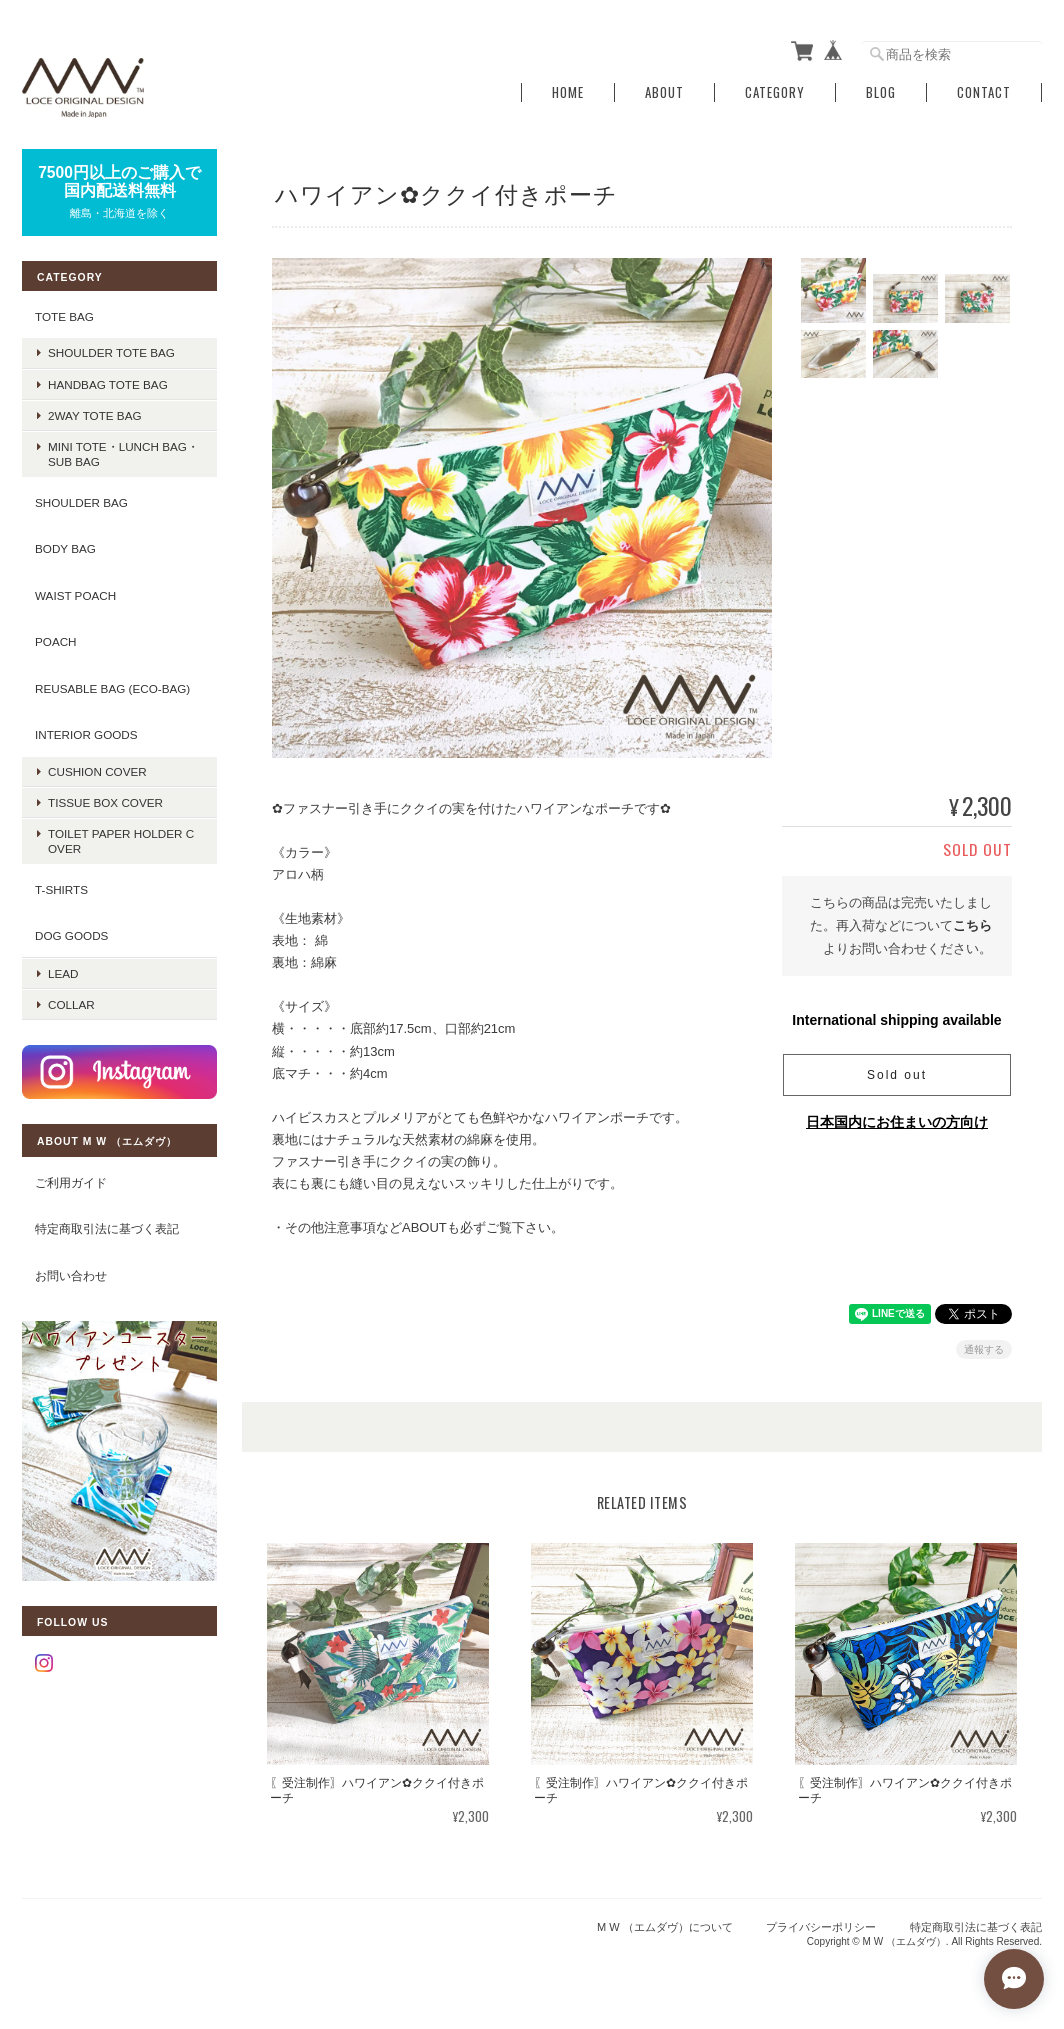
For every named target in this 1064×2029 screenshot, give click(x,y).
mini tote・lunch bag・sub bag (123, 454)
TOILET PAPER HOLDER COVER (121, 841)
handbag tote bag (108, 384)
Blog (881, 92)
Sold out (897, 1075)
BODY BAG (65, 548)
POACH (56, 641)
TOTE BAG (64, 316)
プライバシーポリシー (821, 1927)
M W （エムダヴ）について (665, 1927)
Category (775, 92)
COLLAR (71, 1004)
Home (568, 92)
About (664, 92)
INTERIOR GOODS (86, 734)
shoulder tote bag (111, 352)
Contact (984, 92)
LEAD (63, 973)
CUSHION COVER (97, 771)
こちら (972, 925)
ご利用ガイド (71, 1182)
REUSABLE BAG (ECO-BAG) (112, 688)
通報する (984, 1349)
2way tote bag (95, 415)
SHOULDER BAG (81, 502)
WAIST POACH (75, 595)
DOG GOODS (71, 935)
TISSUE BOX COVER (105, 802)
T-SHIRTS (61, 889)
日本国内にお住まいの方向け (897, 1122)
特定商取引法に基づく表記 (107, 1228)
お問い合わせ (71, 1275)
